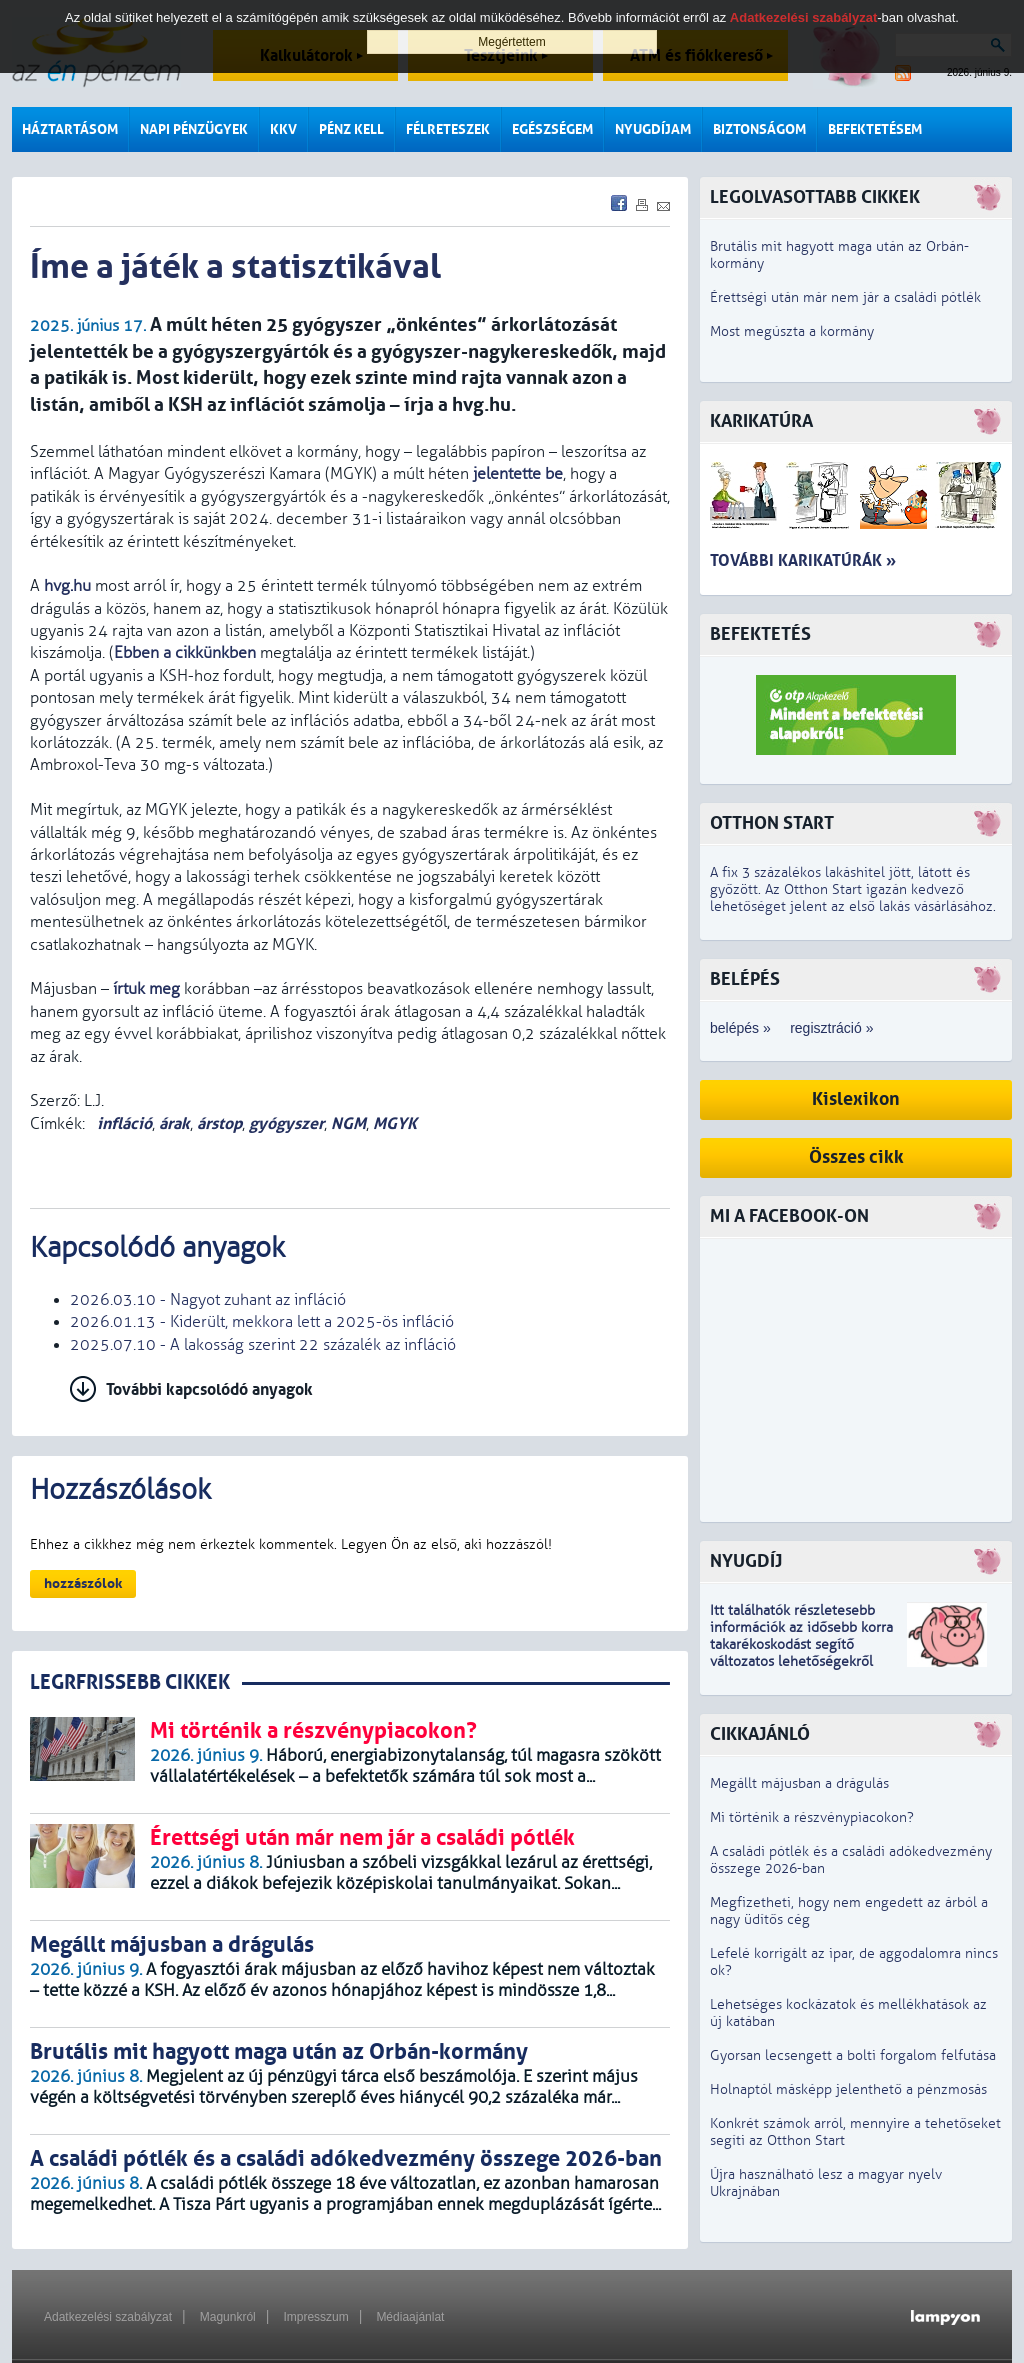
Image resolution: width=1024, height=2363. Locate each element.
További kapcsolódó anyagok (209, 1389)
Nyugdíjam (653, 129)
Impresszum (315, 2317)
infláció (122, 1123)
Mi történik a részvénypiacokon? (812, 1817)
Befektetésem (875, 129)
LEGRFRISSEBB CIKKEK (130, 1682)
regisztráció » (831, 1028)
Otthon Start (772, 823)
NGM (348, 1123)
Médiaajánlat (410, 2317)
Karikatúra (761, 421)
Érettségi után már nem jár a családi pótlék (845, 297)
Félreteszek (448, 129)
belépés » (740, 1028)
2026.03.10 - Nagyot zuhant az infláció (208, 1300)
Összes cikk (856, 1157)
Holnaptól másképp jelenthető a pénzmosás (848, 2089)
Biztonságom (759, 129)
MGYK (395, 1123)
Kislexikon (856, 1099)
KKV (283, 129)
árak (174, 1123)
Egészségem (552, 129)
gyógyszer (286, 1123)
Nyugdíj (746, 1561)
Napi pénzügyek (194, 129)
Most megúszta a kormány (792, 331)
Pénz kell (351, 129)
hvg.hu (67, 586)
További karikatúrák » (803, 560)
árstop (219, 1123)
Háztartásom (70, 129)
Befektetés (760, 634)
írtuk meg (146, 989)
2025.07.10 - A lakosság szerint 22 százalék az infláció (263, 1345)
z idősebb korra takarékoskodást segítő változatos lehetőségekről (801, 1644)
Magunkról (228, 2317)
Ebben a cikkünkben (185, 653)
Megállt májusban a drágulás (799, 1783)
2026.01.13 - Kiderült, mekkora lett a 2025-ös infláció (262, 1322)
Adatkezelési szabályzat (108, 2317)
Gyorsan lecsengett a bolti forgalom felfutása (853, 2055)
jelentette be (518, 474)
